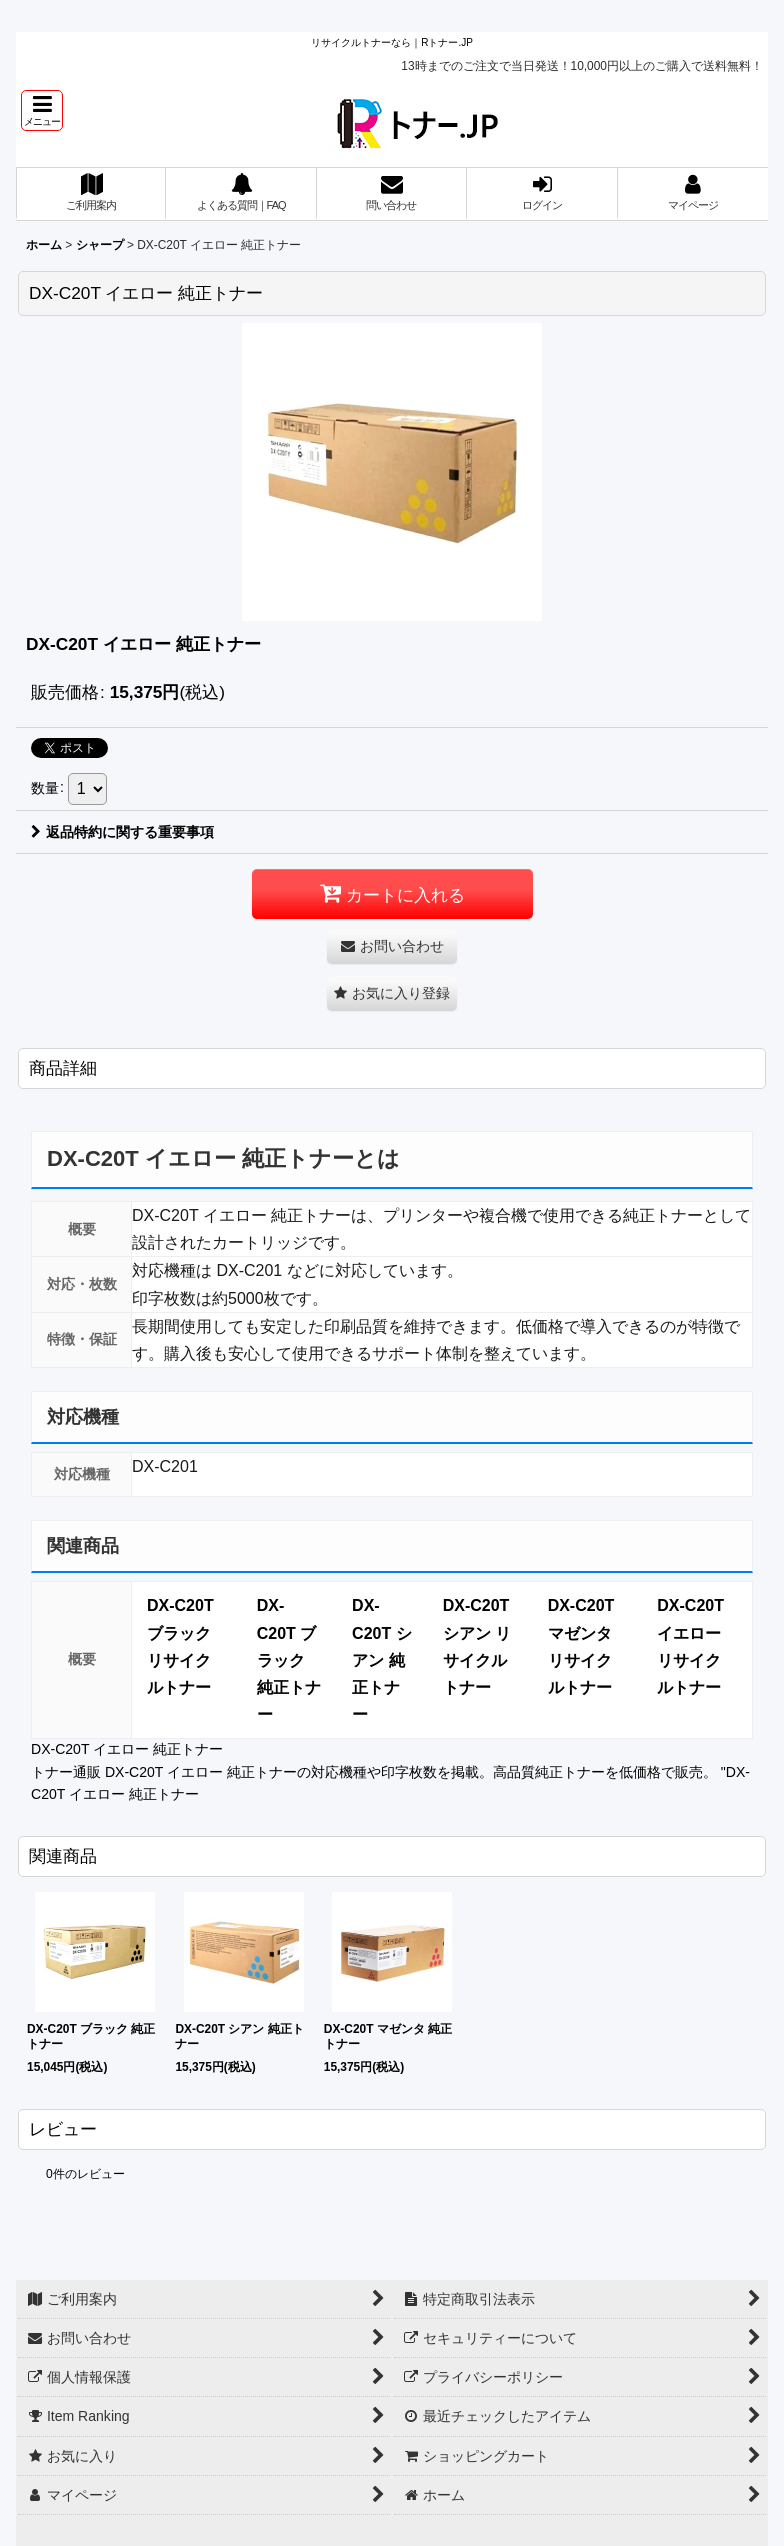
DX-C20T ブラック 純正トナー (289, 1660)
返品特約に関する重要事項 (122, 832)
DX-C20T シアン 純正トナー (382, 1660)
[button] (42, 110)
